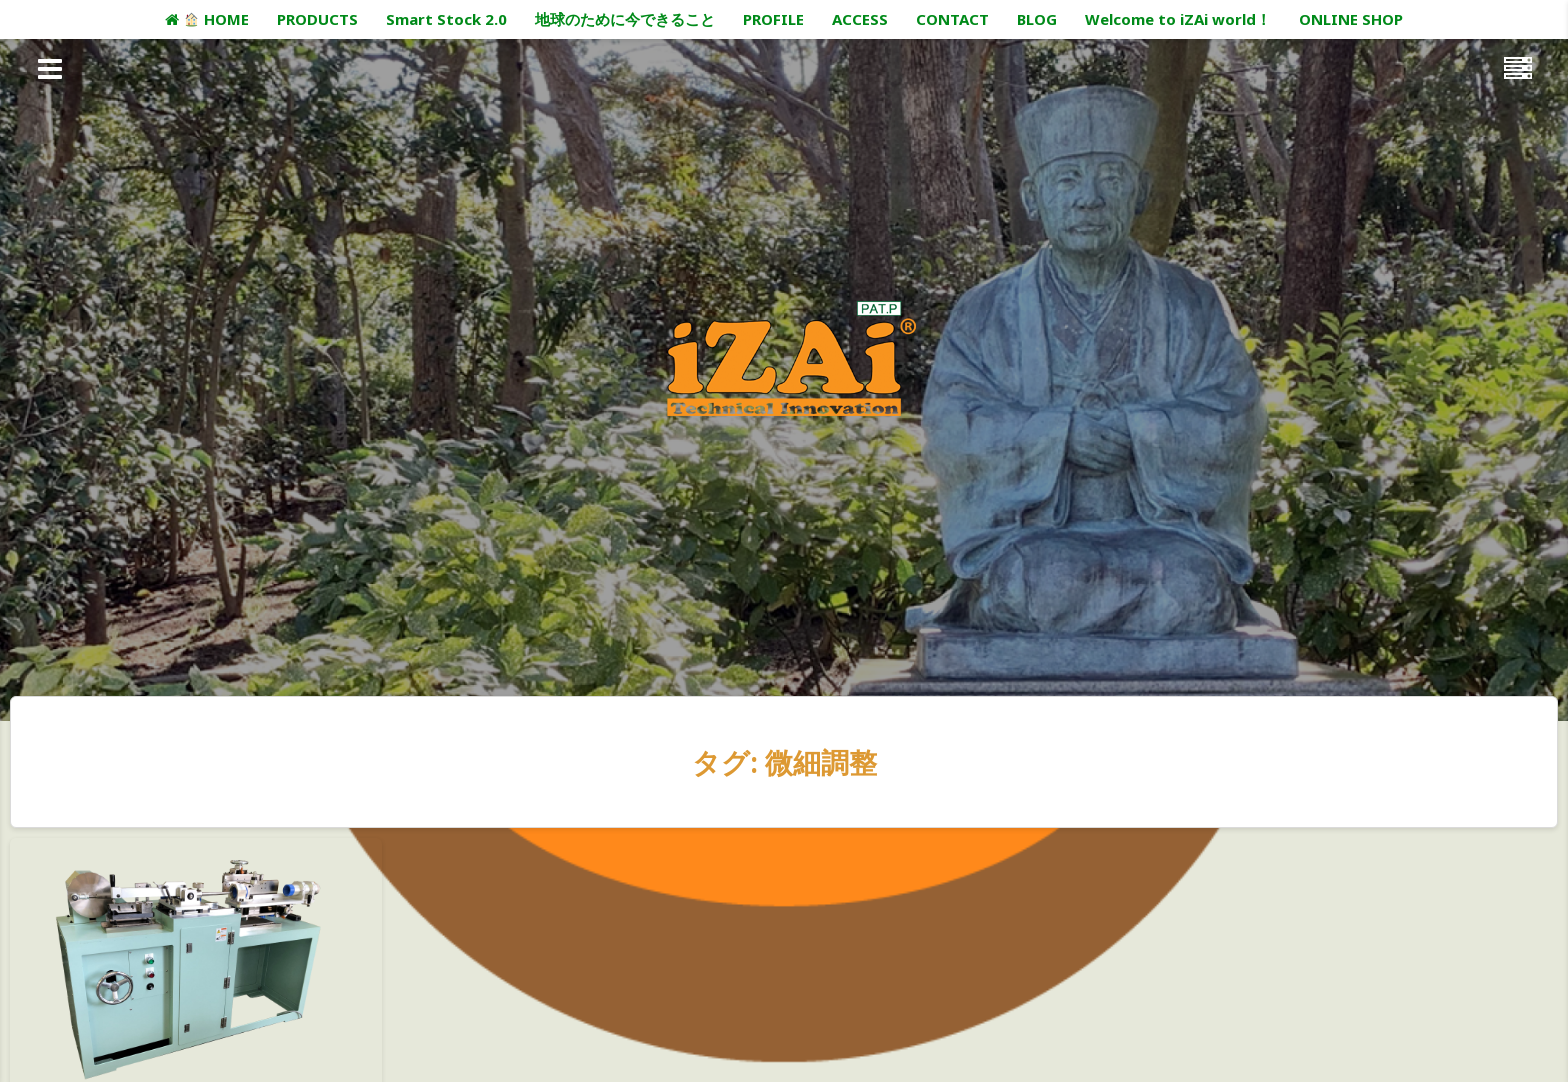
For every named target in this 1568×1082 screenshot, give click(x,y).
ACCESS (860, 19)
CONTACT (952, 19)
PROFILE (773, 19)
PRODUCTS (317, 19)
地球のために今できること (625, 19)
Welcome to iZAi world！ (1178, 19)
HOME (206, 19)
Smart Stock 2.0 (446, 19)
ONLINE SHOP (1351, 19)
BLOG (1037, 19)
